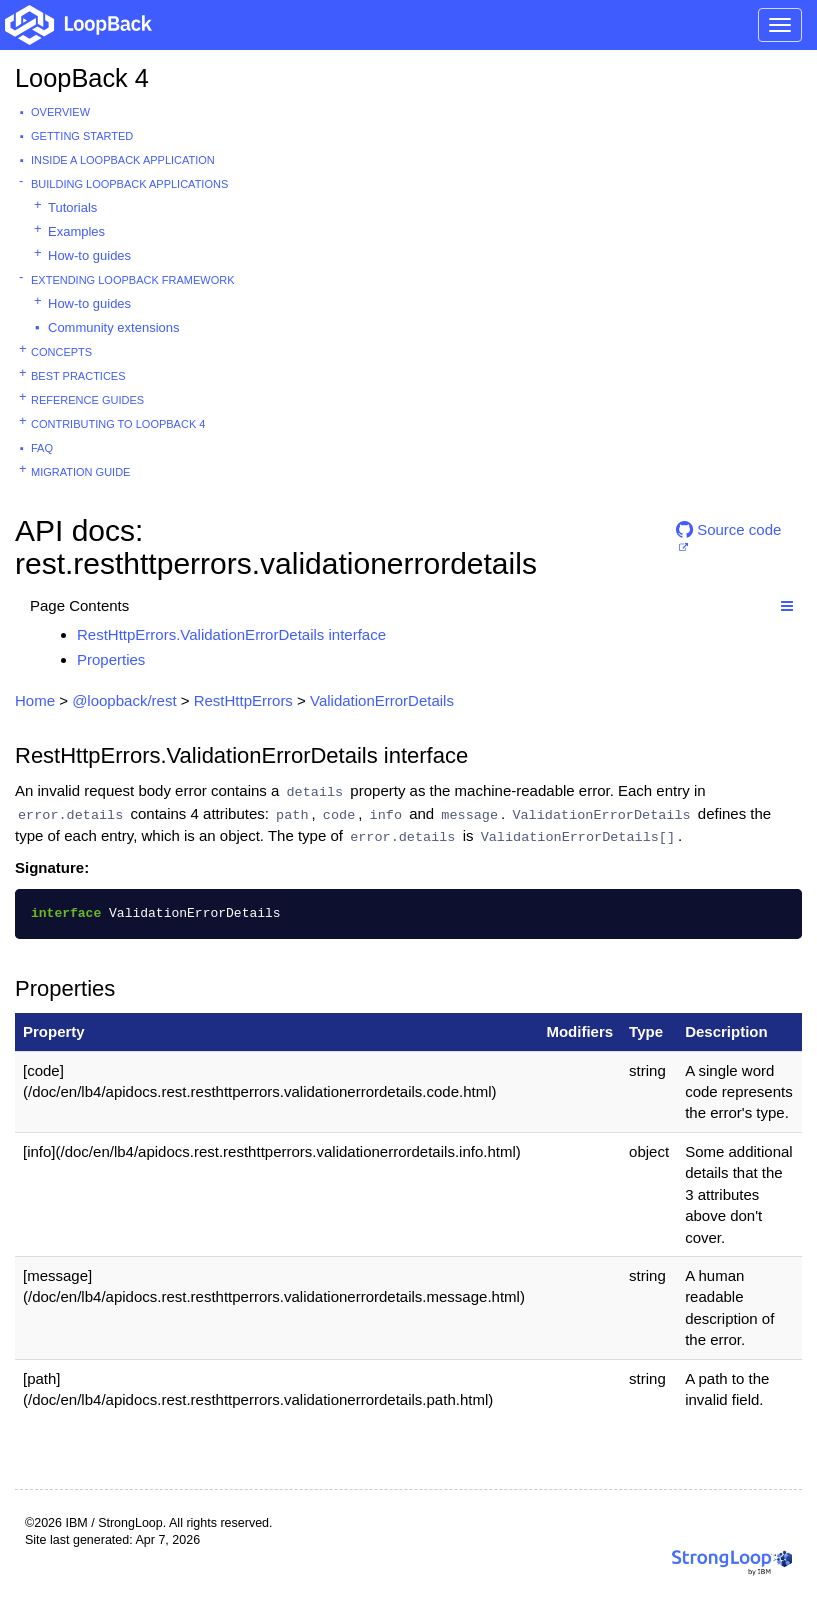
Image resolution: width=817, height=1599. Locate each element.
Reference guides (87, 400)
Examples (76, 231)
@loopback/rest (124, 700)
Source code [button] (728, 529)
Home (35, 700)
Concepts (61, 352)
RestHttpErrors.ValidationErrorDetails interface (231, 634)
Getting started (82, 136)
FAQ (42, 448)
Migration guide (80, 472)
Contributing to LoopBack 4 (118, 424)
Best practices (78, 376)
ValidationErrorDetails (382, 700)
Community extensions (114, 327)
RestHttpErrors (243, 700)
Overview (60, 112)
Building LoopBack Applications (129, 184)
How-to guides (89, 255)
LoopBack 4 (82, 78)
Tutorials (72, 207)
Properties (111, 659)
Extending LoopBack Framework (133, 280)
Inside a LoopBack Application (123, 160)
